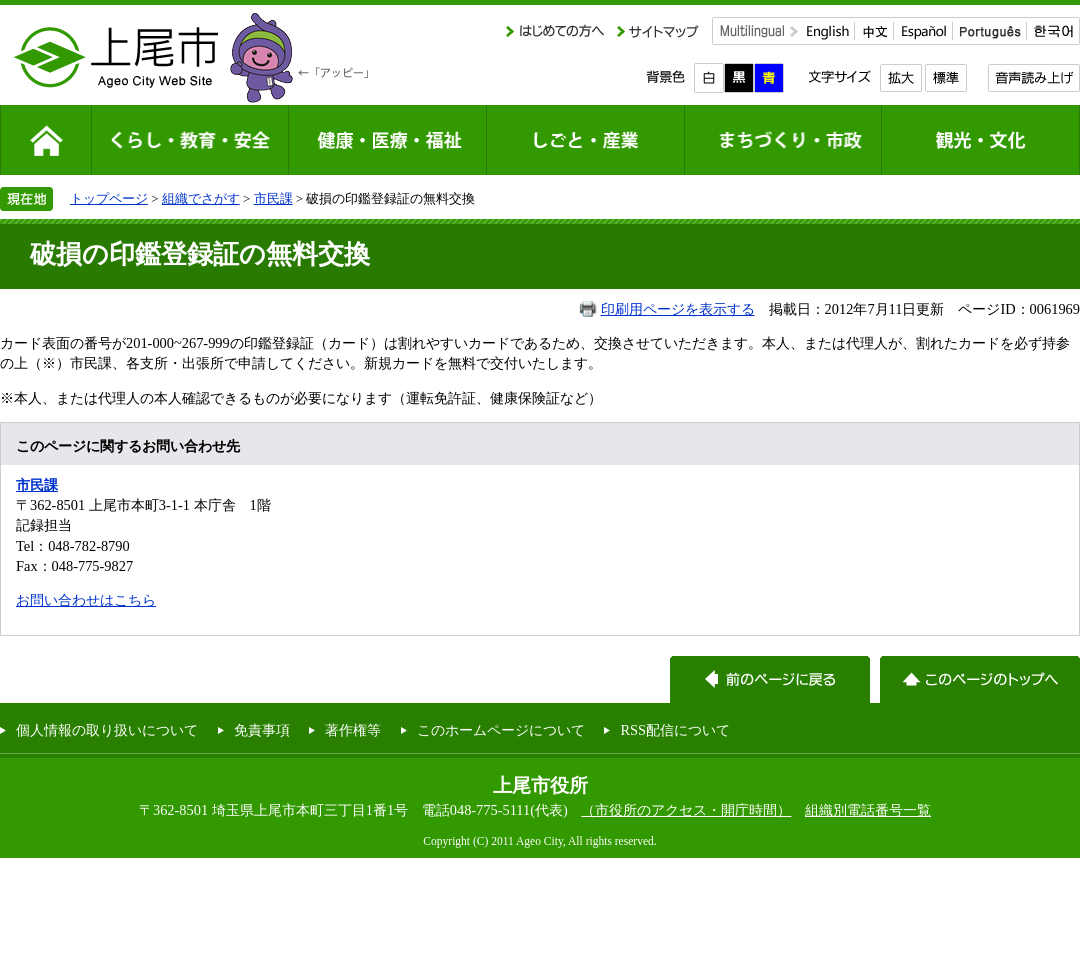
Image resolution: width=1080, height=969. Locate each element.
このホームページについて (501, 730)
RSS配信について (675, 730)
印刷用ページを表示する (678, 309)
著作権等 (353, 730)
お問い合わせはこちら (86, 600)
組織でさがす (201, 198)
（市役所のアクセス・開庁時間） (686, 810)
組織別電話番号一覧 (868, 810)
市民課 (273, 198)
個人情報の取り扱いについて (107, 730)
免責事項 (262, 730)
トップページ (109, 198)
